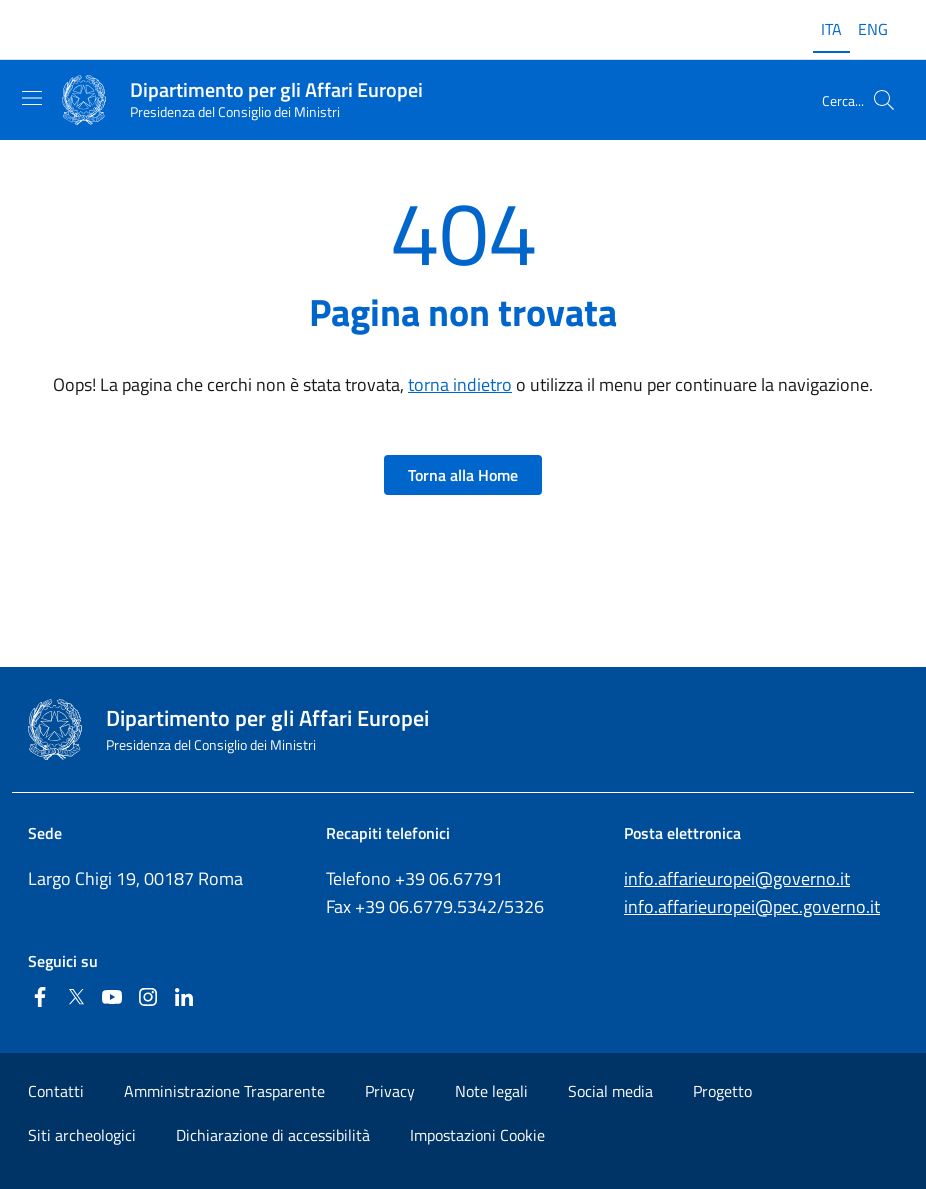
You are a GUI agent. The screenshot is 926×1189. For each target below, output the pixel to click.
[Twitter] (76, 998)
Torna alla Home (463, 475)
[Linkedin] (184, 998)
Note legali (491, 1091)
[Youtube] (112, 998)
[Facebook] (40, 998)
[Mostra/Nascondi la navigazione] (32, 98)
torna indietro (460, 384)
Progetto (722, 1091)
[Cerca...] (884, 100)
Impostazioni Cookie (477, 1135)
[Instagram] (148, 998)
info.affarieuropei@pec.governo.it (752, 906)
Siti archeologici (82, 1135)
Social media (610, 1091)
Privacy (390, 1091)
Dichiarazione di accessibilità (273, 1135)
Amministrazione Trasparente (224, 1091)
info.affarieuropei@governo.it (737, 878)
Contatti (56, 1091)
